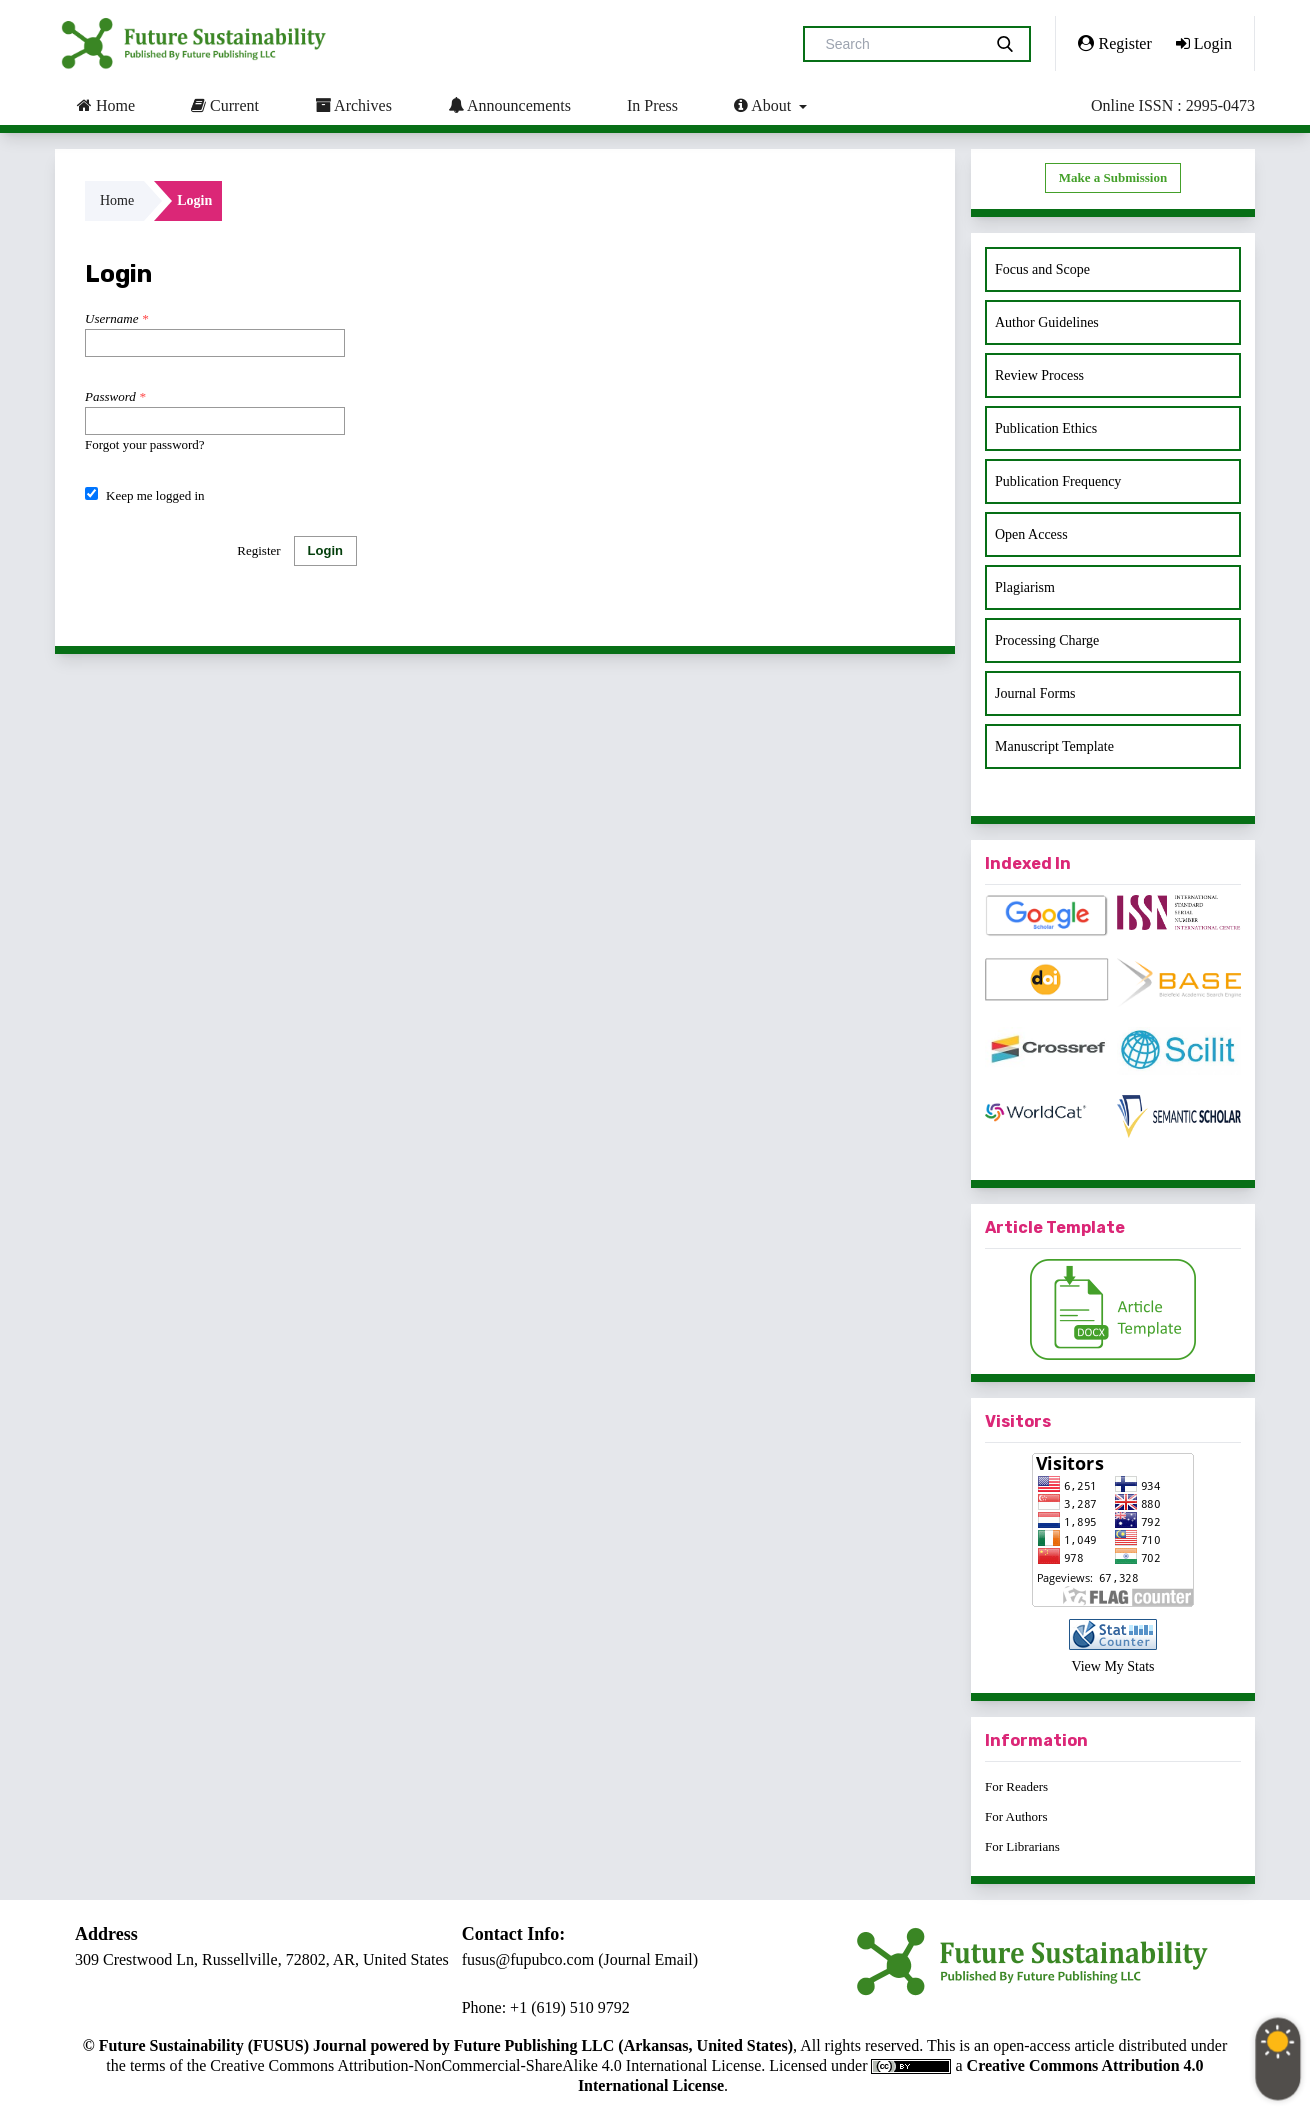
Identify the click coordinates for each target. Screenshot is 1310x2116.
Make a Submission (1113, 177)
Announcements (509, 105)
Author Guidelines (1047, 322)
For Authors (1016, 1816)
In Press (652, 105)
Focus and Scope (1042, 269)
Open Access (1031, 534)
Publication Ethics (1046, 428)
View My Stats (1112, 1666)
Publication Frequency (1058, 481)
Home (106, 105)
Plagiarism (1025, 587)
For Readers (1016, 1786)
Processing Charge (1047, 640)
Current (225, 105)
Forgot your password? (145, 444)
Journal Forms (1035, 693)
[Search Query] (901, 44)
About (764, 105)
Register (1114, 43)
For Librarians (1022, 1846)
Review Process (1039, 375)
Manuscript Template (1054, 746)
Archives (353, 105)
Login (1204, 43)
